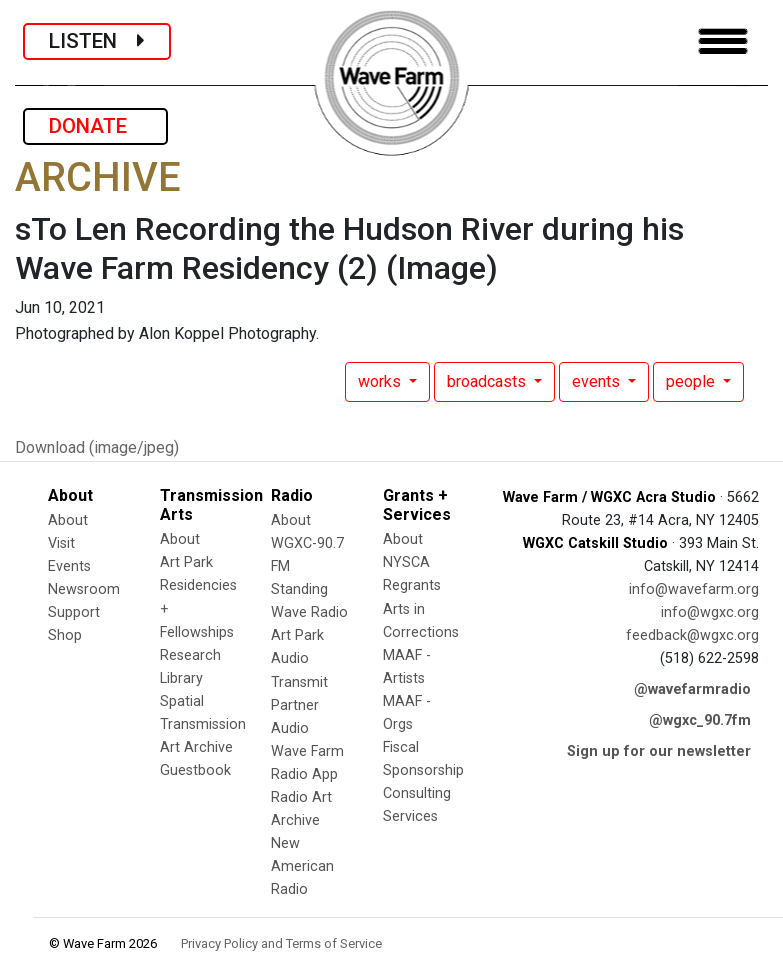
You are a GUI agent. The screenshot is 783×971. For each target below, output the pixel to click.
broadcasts (488, 381)
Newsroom (84, 589)
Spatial (182, 701)
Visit (61, 543)
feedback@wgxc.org (692, 635)
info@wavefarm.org (694, 589)
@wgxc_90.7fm (700, 720)
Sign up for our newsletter (659, 751)
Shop (65, 635)
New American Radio (302, 866)
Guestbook (195, 770)
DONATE (95, 126)
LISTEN (97, 41)
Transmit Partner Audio (299, 705)
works (381, 381)
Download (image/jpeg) (97, 447)
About (68, 520)
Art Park (186, 562)
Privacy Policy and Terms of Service (281, 943)
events (598, 381)
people (692, 381)
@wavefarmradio (692, 689)
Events (69, 566)
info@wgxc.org (710, 612)
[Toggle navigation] (723, 41)
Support (74, 612)
